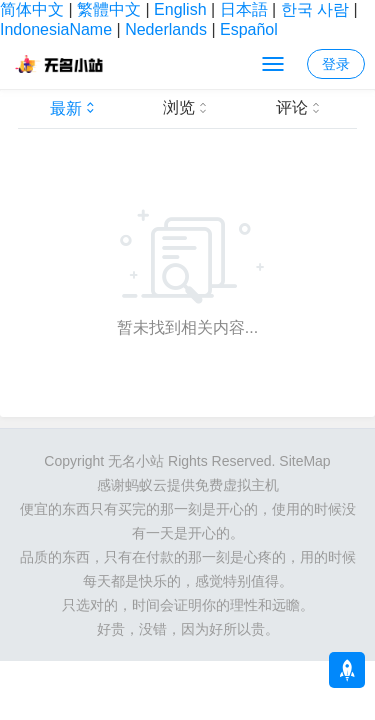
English (180, 9)
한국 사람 (315, 9)
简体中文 (32, 9)
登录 (336, 64)
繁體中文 (109, 9)
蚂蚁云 (146, 485)
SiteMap (304, 461)
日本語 (244, 9)
